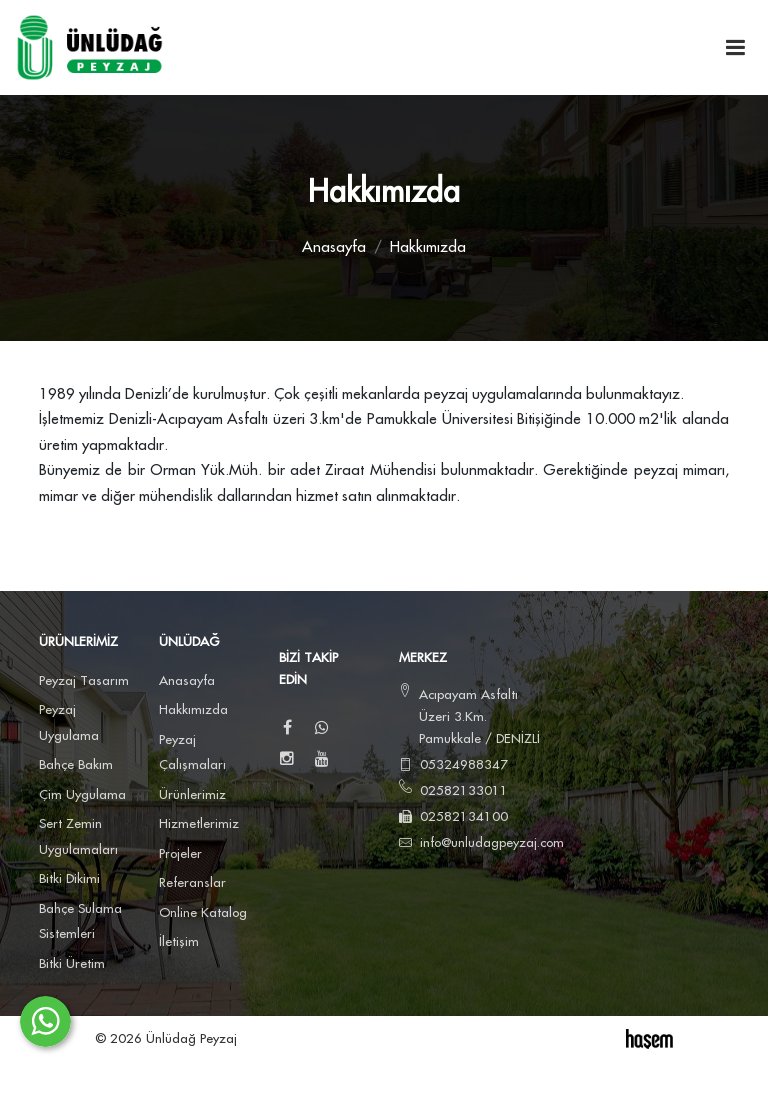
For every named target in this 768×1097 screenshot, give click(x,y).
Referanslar (192, 883)
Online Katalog (203, 913)
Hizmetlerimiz (199, 824)
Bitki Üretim (72, 964)
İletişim (179, 942)
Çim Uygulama (82, 795)
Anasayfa (334, 247)
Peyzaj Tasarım (84, 681)
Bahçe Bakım (76, 765)
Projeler (180, 854)
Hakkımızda (193, 710)
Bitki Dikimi (69, 879)
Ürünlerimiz (192, 795)
